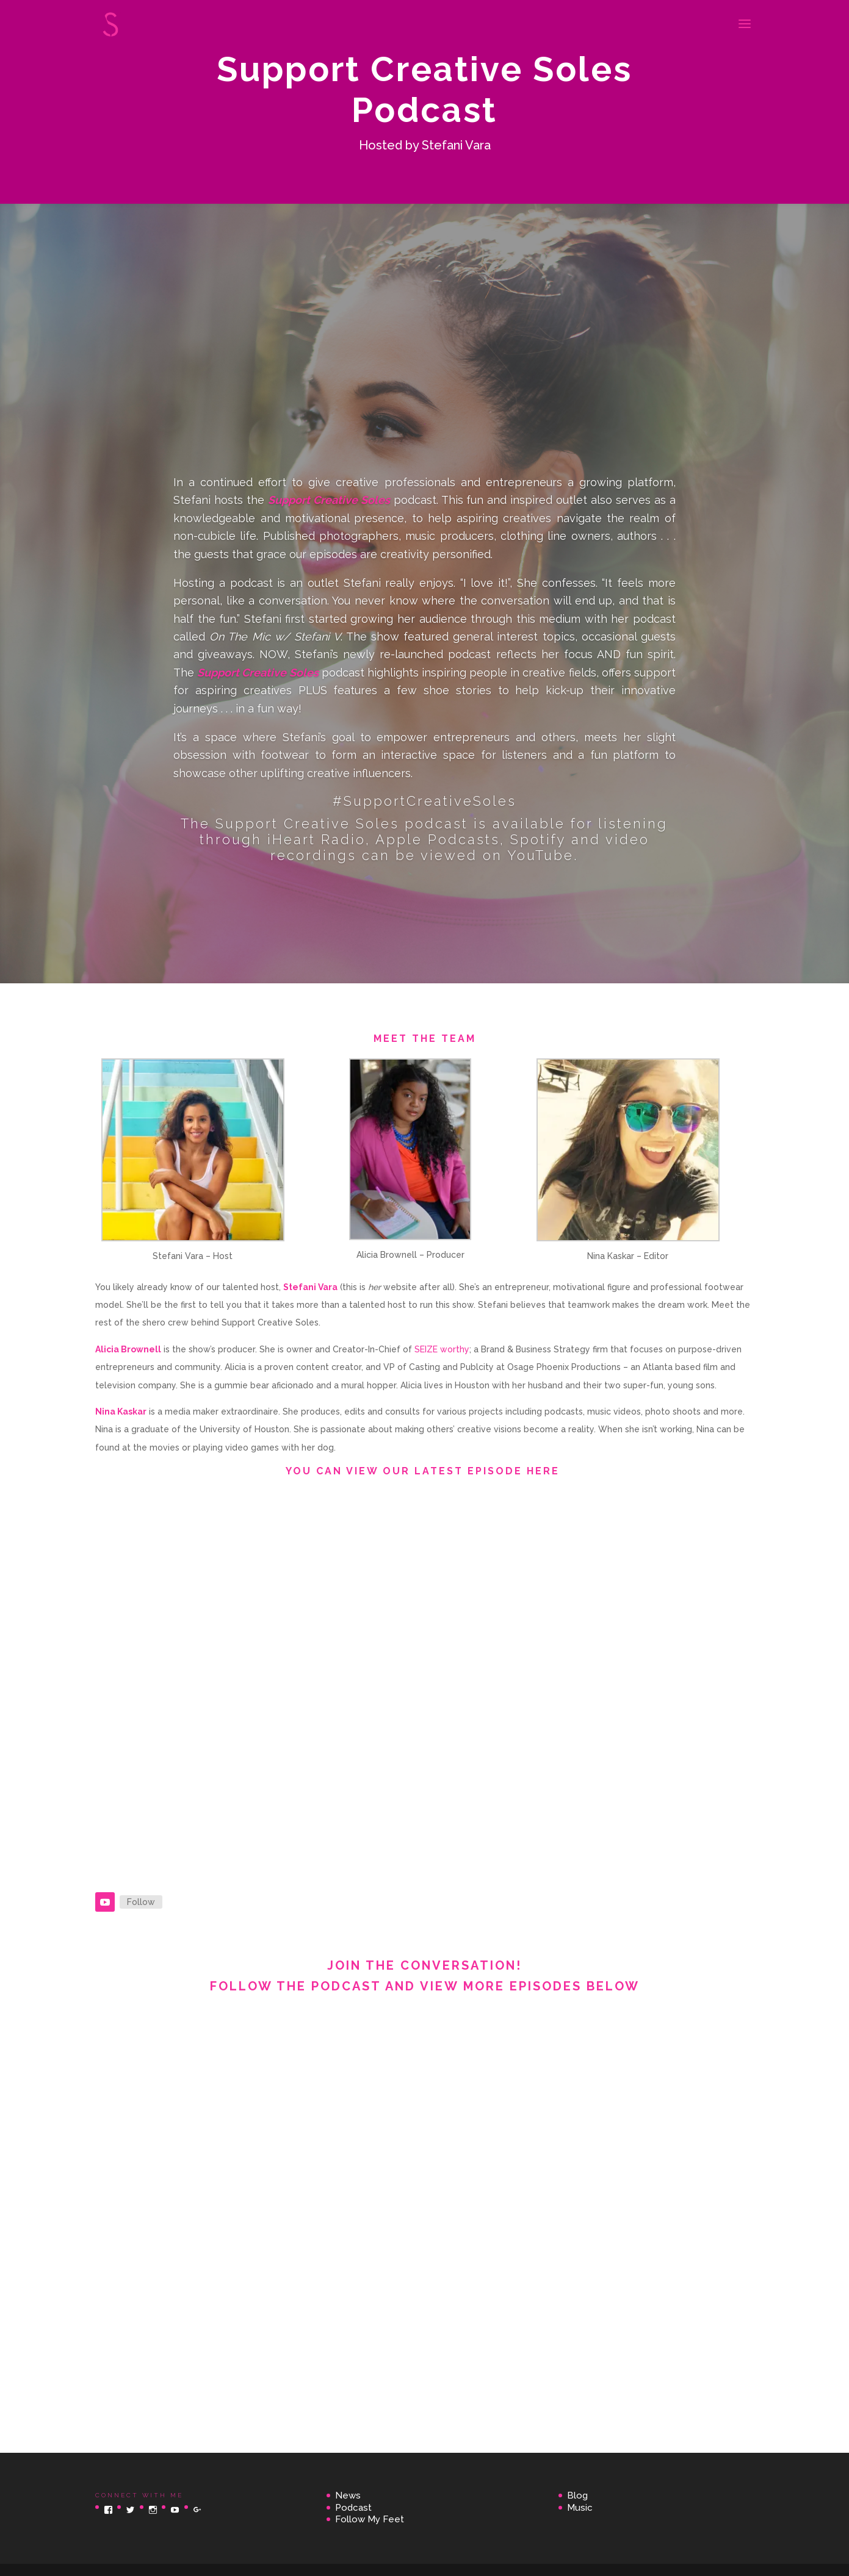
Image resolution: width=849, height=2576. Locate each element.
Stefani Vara (310, 1287)
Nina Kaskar (120, 1411)
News (348, 2495)
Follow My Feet (369, 2519)
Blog (577, 2495)
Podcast (353, 2507)
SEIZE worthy (441, 1349)
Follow (141, 1902)
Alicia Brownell (128, 1349)
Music (580, 2507)
